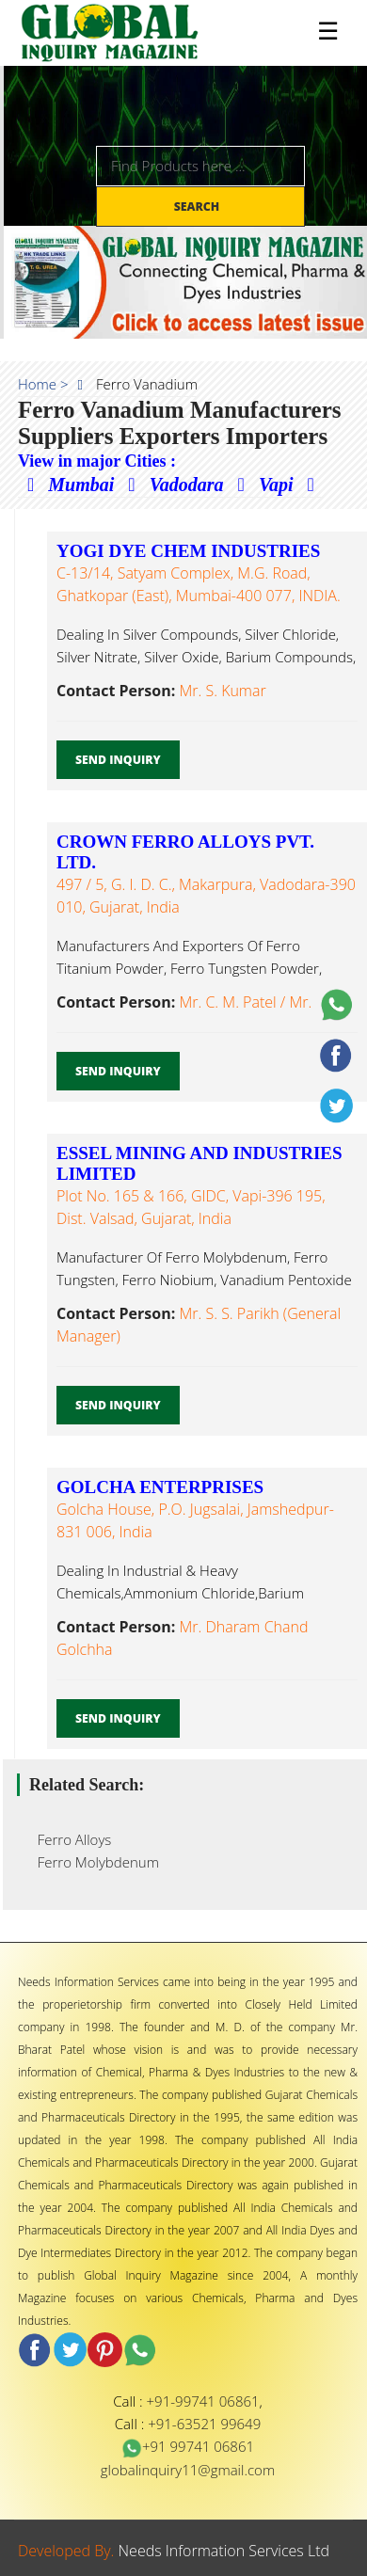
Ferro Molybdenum (92, 1861)
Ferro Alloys (68, 1839)
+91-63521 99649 (204, 2423)
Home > (43, 383)
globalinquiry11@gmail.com (188, 2469)
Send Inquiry (118, 760)
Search (198, 207)
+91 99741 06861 (187, 2446)
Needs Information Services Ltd (224, 2550)
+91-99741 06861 (203, 2401)
